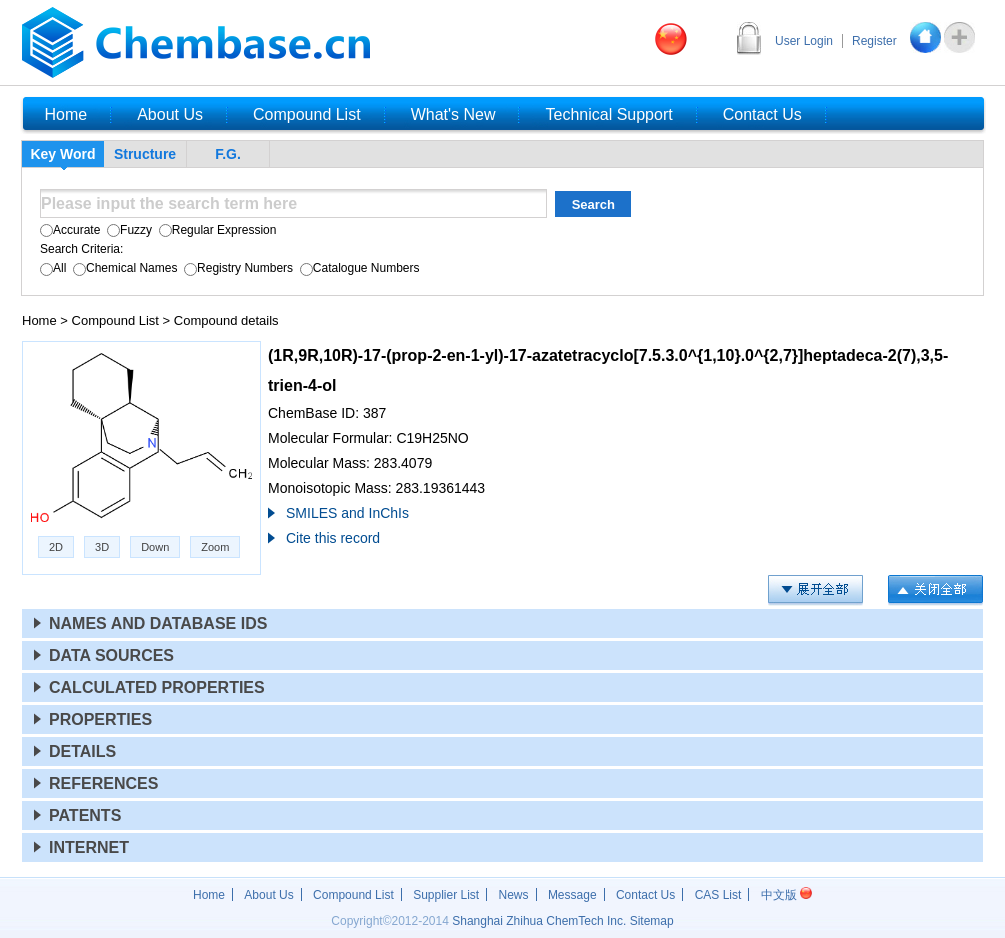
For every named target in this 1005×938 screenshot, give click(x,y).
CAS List (718, 895)
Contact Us (645, 895)
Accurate (70, 230)
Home (39, 320)
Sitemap (652, 921)
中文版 (786, 895)
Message (572, 895)
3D (102, 547)
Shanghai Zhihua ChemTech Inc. (539, 921)
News (514, 895)
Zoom (215, 547)
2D (56, 547)
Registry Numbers (237, 268)
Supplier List (446, 895)
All (53, 268)
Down (155, 547)
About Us (268, 895)
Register (874, 41)
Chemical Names (124, 268)
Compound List (115, 320)
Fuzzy (128, 230)
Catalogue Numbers (357, 268)
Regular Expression (215, 230)
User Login (804, 41)
